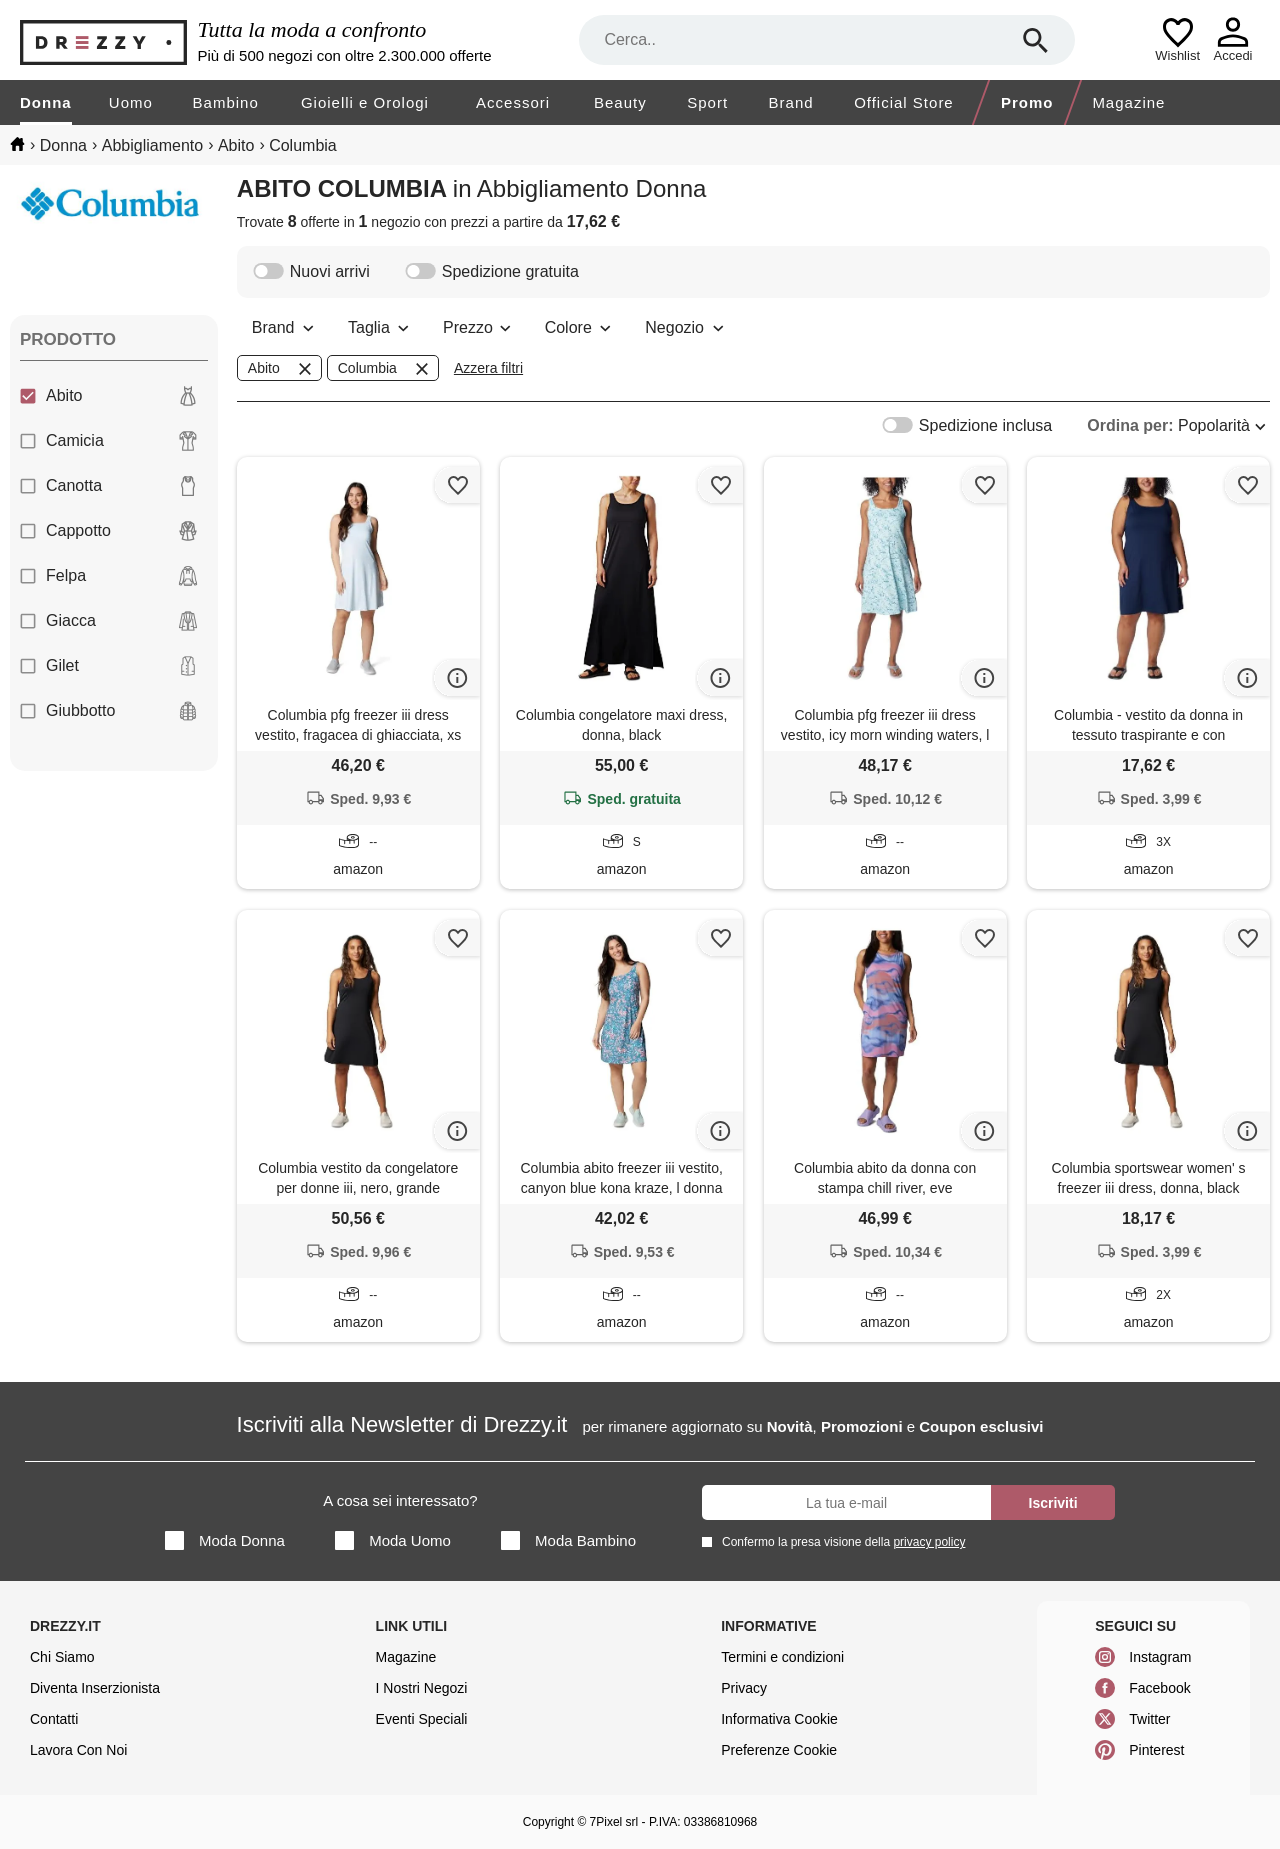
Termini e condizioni (782, 1657)
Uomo (131, 102)
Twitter (1149, 1719)
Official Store (904, 102)
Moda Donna (225, 1540)
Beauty (620, 102)
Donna (46, 102)
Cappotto (109, 531)
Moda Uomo (393, 1540)
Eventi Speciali (422, 1719)
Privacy (744, 1688)
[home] (17, 144)
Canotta (109, 486)
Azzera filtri (488, 368)
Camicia (109, 441)
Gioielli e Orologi (365, 102)
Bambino (226, 102)
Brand (791, 102)
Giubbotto (109, 711)
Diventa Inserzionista (95, 1688)
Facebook (1159, 1688)
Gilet (109, 666)
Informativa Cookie (779, 1719)
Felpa (109, 576)
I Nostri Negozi (422, 1688)
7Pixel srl (614, 1822)
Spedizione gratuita (492, 271)
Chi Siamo (62, 1657)
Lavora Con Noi (78, 1750)
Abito (109, 396)
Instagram (1160, 1657)
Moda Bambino (568, 1540)
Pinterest (1156, 1750)
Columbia (385, 369)
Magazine (1128, 102)
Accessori (513, 102)
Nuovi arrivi (311, 271)
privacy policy (929, 1542)
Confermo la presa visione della (840, 1541)
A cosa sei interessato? (400, 1500)
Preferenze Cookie (779, 1750)
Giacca (109, 621)
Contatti (54, 1719)
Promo (1027, 102)
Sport (707, 102)
